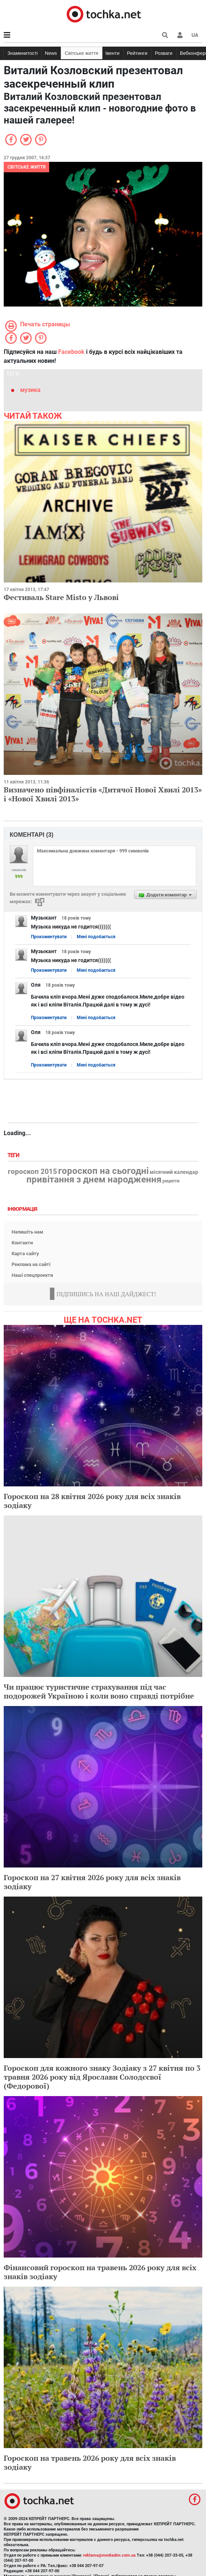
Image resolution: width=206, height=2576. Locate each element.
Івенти (112, 53)
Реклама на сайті (31, 1264)
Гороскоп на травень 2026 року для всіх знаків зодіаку (90, 2462)
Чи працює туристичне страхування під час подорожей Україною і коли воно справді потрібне (99, 1691)
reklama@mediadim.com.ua (109, 2555)
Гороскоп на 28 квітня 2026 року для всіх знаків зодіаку (92, 1500)
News (51, 53)
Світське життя (81, 53)
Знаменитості (22, 53)
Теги (14, 1155)
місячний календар (174, 1172)
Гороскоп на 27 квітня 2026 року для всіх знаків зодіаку (92, 1881)
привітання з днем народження (93, 1179)
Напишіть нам (27, 1232)
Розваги (163, 53)
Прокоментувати (49, 936)
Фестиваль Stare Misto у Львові (61, 597)
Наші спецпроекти (32, 1275)
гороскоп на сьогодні (103, 1171)
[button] (179, 35)
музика (30, 389)
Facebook (71, 351)
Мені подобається (96, 936)
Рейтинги (137, 53)
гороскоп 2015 (32, 1172)
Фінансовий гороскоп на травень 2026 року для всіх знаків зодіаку (100, 2271)
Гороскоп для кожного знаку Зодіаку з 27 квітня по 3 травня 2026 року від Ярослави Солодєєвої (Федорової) (102, 2077)
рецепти (171, 1181)
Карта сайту (25, 1253)
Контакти (22, 1242)
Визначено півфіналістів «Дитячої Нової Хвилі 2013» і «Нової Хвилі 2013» (103, 794)
